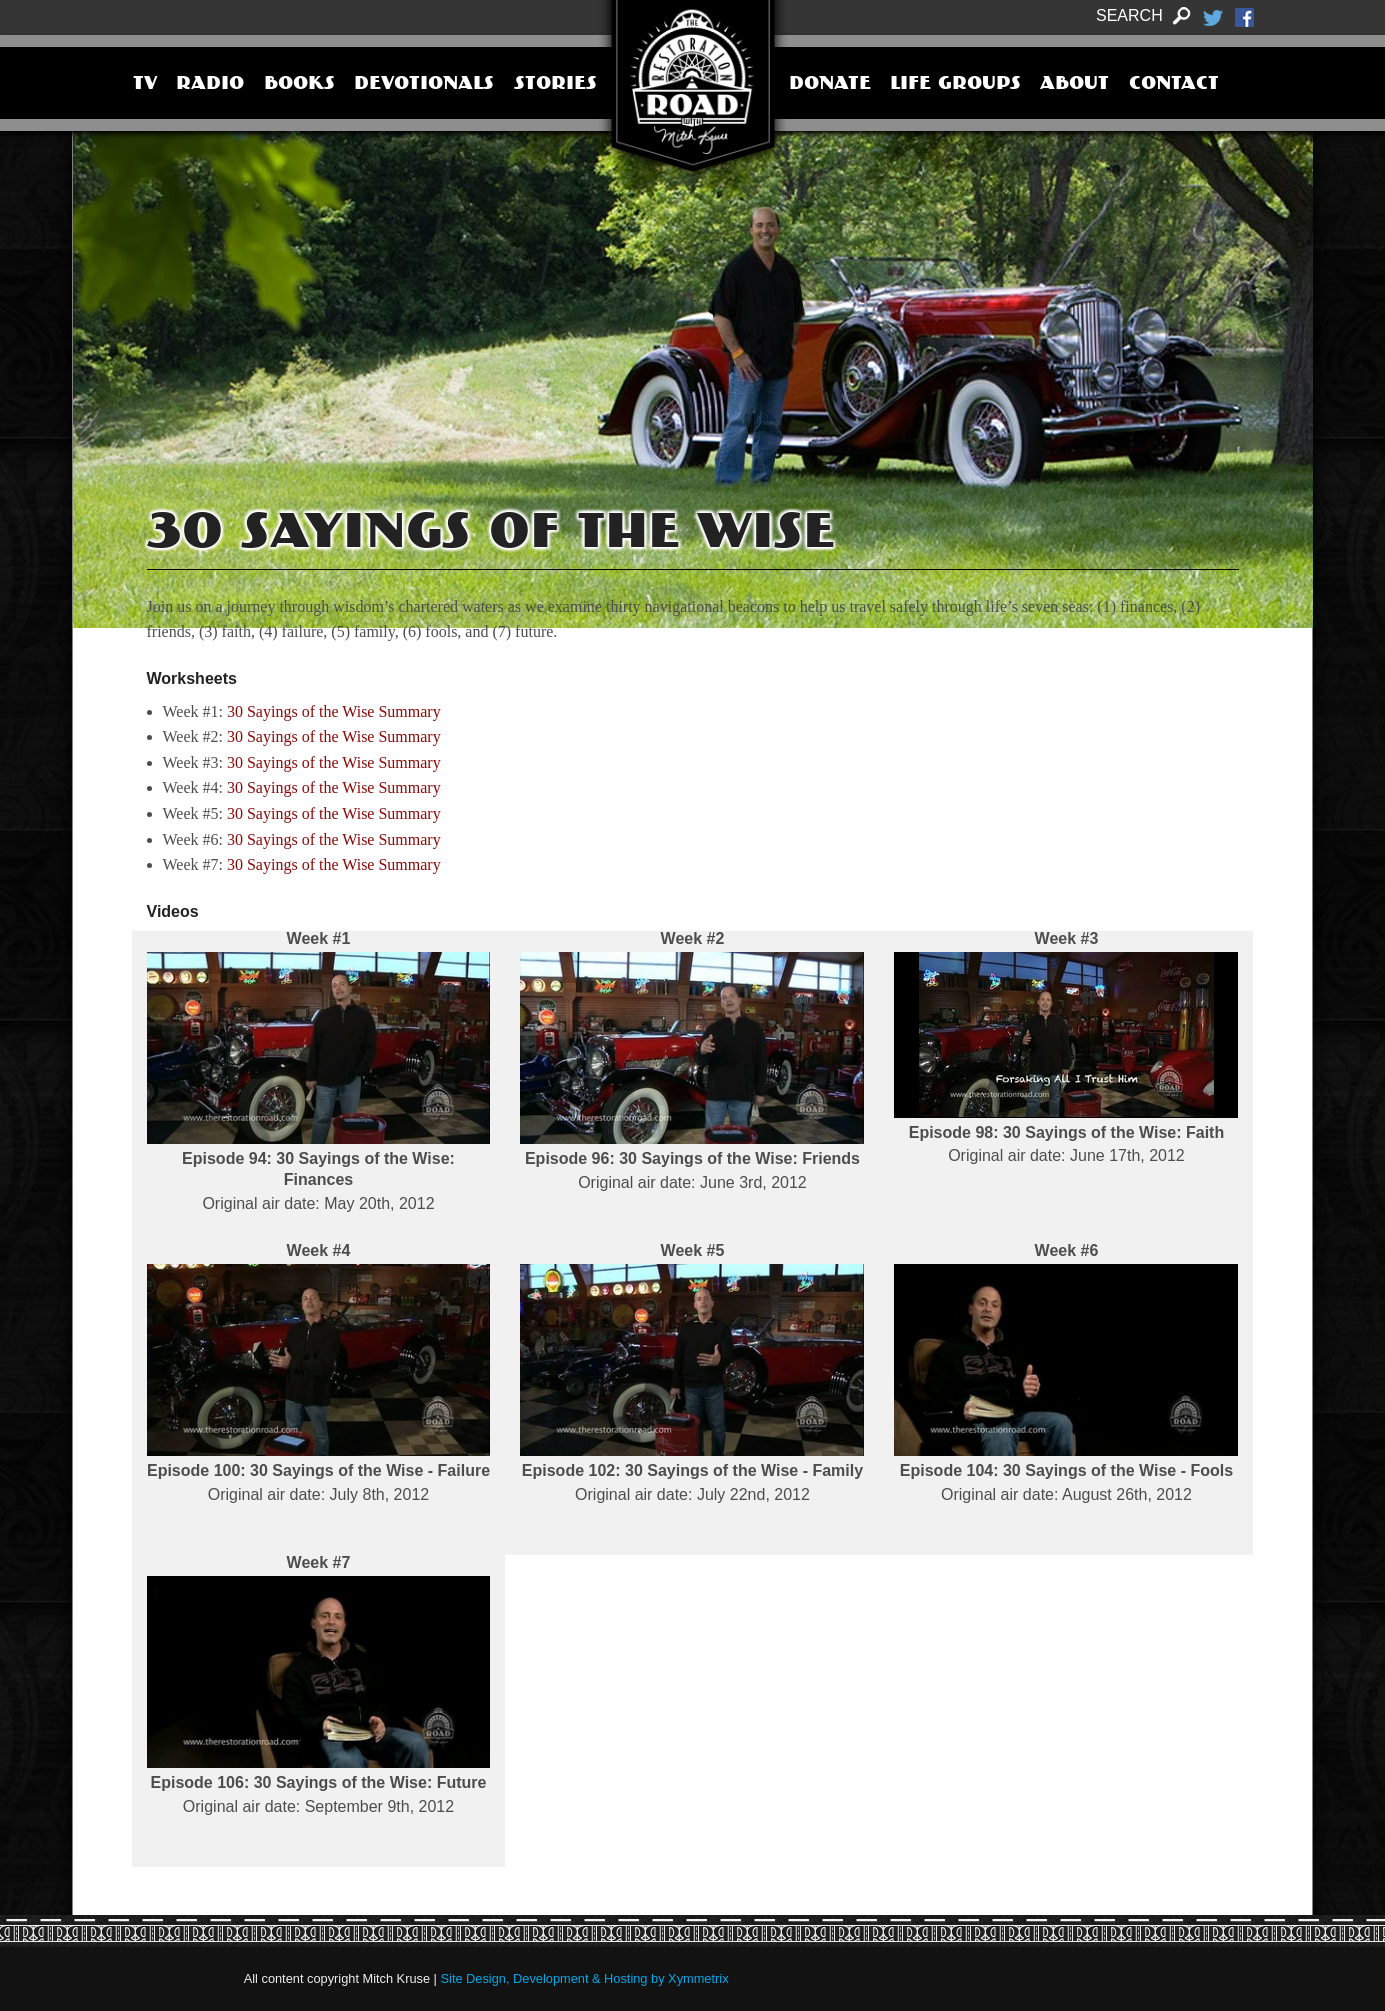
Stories (555, 85)
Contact (1174, 85)
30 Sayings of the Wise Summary (334, 711)
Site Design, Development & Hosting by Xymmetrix (585, 1978)
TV (145, 85)
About (1074, 85)
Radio (210, 85)
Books (299, 85)
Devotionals (424, 85)
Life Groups (955, 85)
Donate (830, 85)
